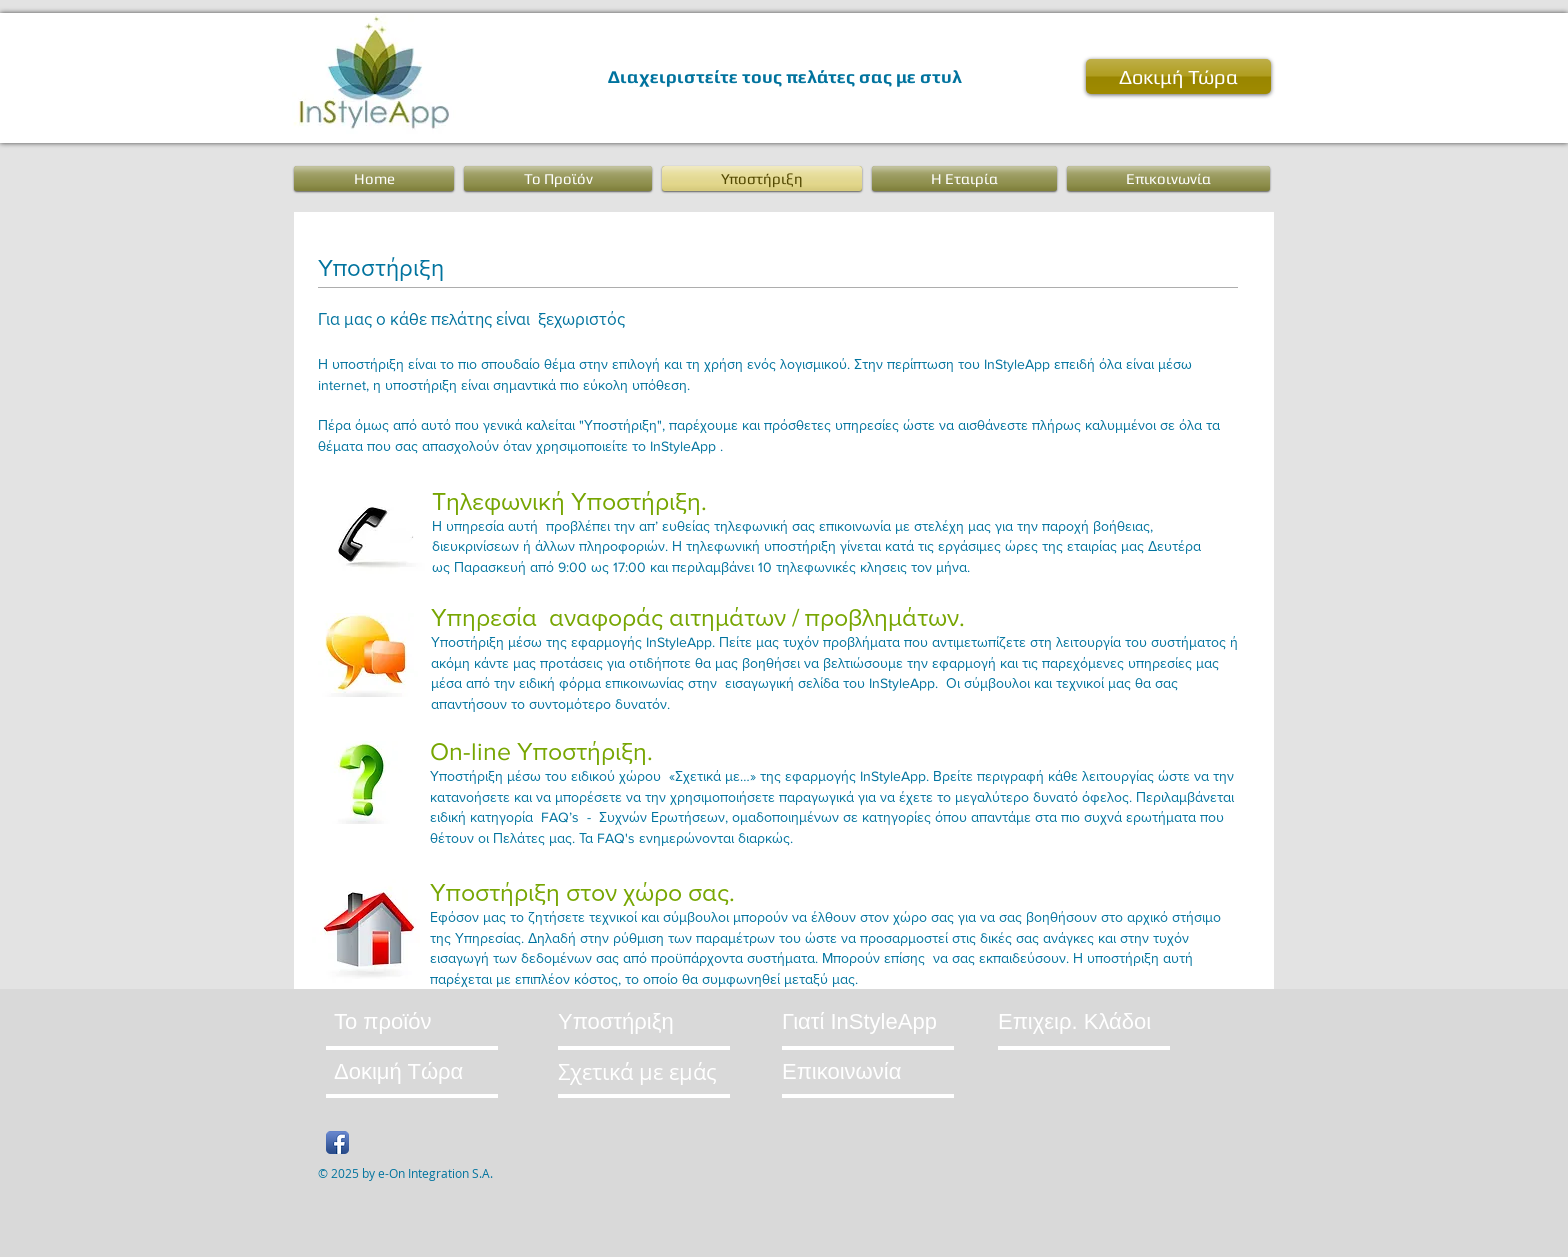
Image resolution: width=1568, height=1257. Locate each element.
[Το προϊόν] (410, 1021)
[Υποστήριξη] (624, 1021)
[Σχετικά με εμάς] (646, 1071)
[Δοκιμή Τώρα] (1178, 76)
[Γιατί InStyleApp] (863, 1021)
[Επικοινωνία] (906, 1071)
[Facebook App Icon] (337, 1142)
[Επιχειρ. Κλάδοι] (1077, 1021)
